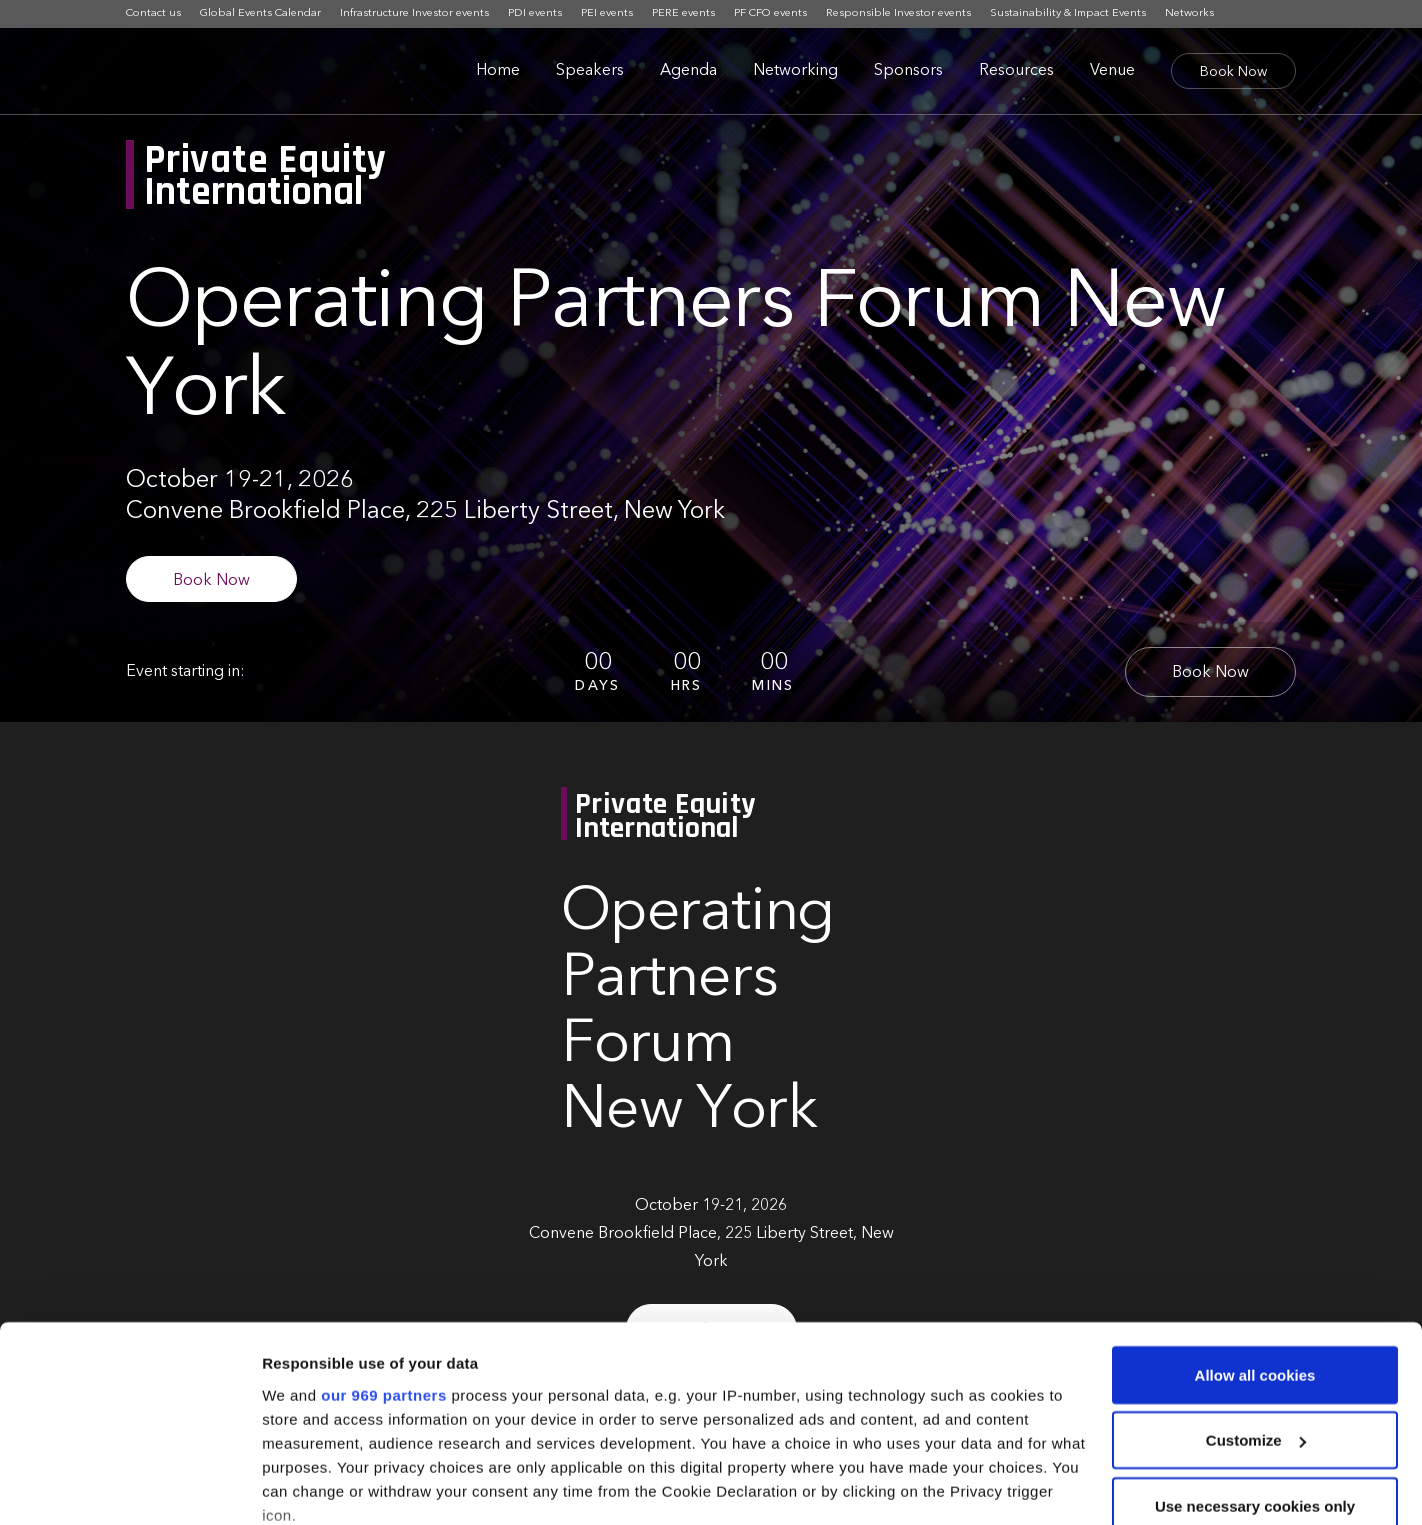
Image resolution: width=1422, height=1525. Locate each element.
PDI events (535, 13)
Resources (1016, 71)
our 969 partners (384, 1264)
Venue (1112, 71)
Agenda (688, 71)
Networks (1189, 13)
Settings (292, 1485)
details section (960, 1432)
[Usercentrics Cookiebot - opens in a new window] (129, 1486)
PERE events (683, 13)
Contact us (153, 13)
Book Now (1233, 72)
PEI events (607, 13)
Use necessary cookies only (1255, 1375)
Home (498, 71)
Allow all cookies (1255, 1244)
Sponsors (908, 71)
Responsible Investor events (898, 13)
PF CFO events (770, 13)
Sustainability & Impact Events (1068, 13)
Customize (1256, 1310)
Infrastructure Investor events (414, 13)
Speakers (590, 71)
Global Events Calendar (260, 13)
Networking (795, 71)
